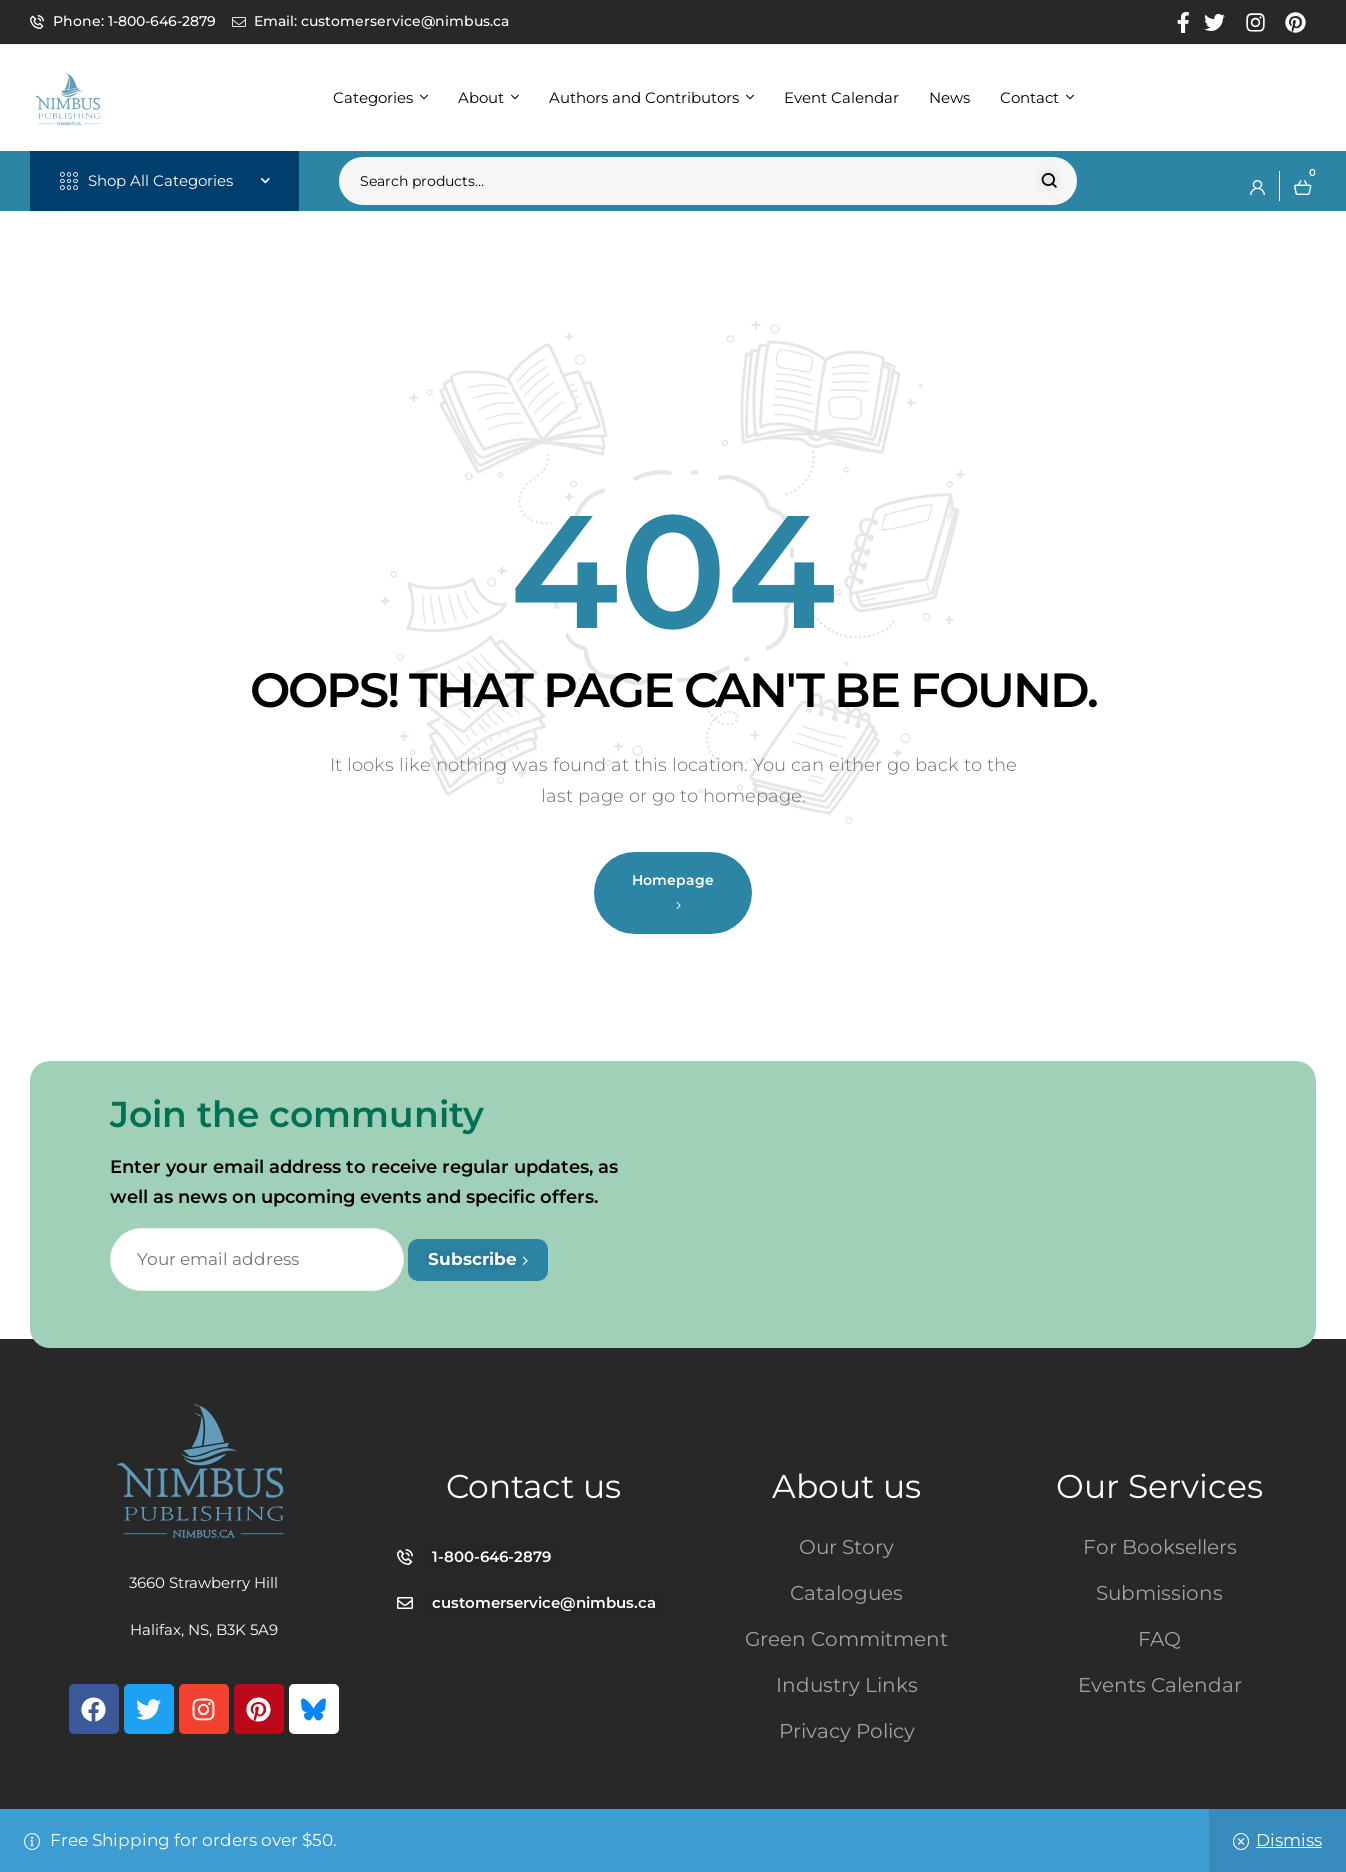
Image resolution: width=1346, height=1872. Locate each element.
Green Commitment (846, 1639)
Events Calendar (1160, 1685)
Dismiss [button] (1289, 1840)
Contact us (533, 1486)
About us (846, 1486)
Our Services (1159, 1486)
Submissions (1159, 1593)
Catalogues (846, 1593)
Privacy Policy (847, 1731)
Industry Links (847, 1685)
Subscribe (478, 1259)
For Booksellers (1160, 1547)
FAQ (1159, 1639)
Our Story (846, 1547)
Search (1049, 181)
